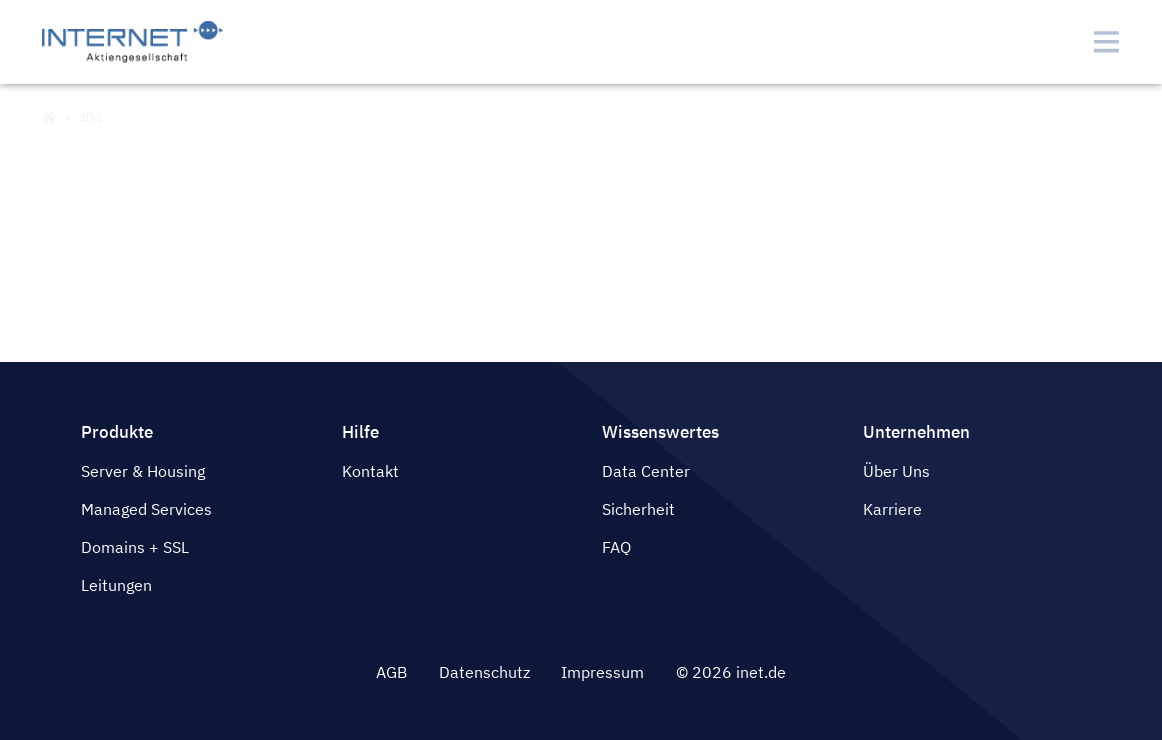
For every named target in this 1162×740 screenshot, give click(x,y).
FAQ (616, 547)
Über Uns (896, 471)
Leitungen (116, 585)
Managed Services (146, 509)
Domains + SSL (135, 547)
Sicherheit (638, 509)
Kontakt (370, 471)
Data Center (646, 471)
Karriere (892, 509)
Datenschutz (484, 672)
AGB (391, 672)
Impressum (602, 672)
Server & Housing (143, 471)
